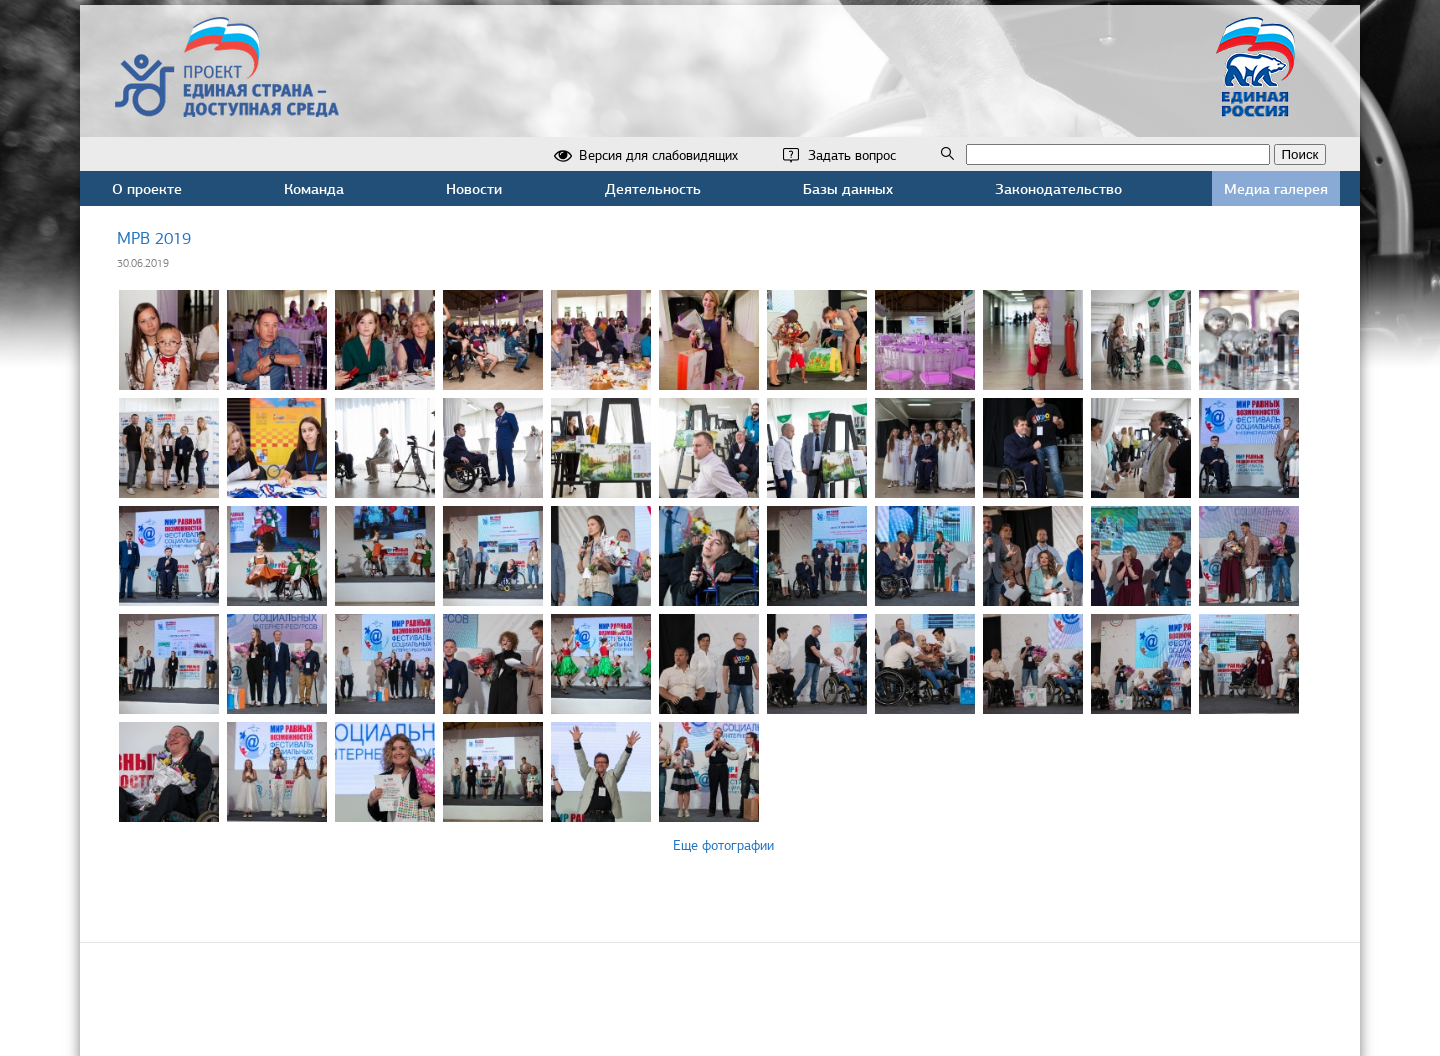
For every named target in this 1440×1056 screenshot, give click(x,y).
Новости (474, 188)
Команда (314, 188)
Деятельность (653, 188)
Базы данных (848, 188)
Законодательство (1058, 188)
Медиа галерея (1276, 188)
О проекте (147, 188)
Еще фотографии (723, 845)
